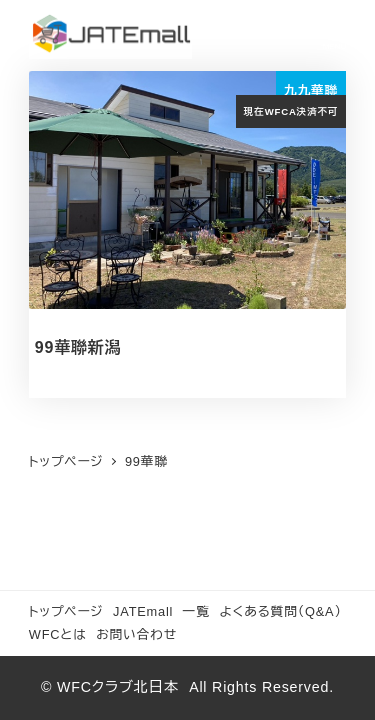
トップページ (66, 611)
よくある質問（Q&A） (280, 611)
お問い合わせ (136, 634)
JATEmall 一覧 (161, 611)
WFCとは (58, 634)
